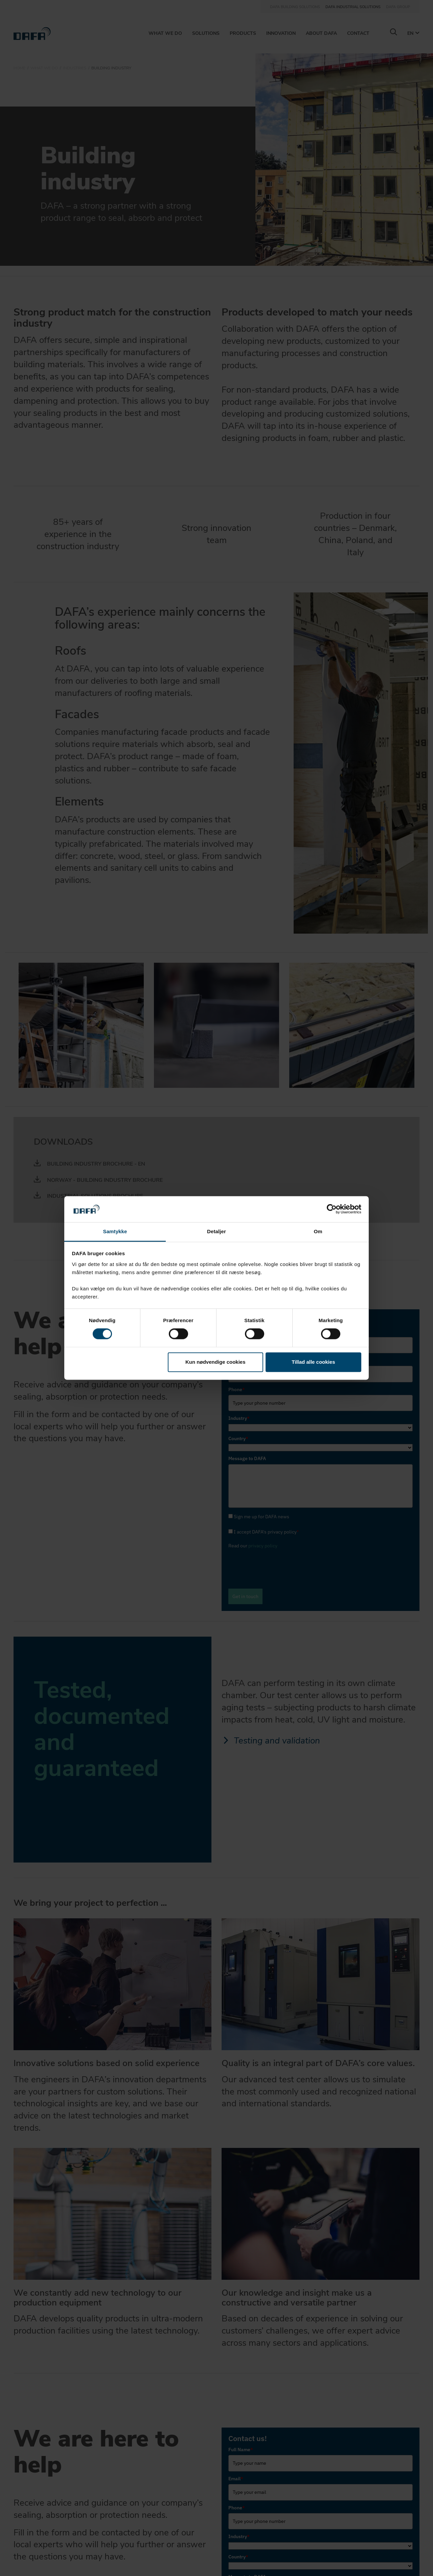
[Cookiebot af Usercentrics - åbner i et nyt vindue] (331, 1209)
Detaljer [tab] (216, 1231)
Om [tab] (318, 1231)
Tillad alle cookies (313, 1362)
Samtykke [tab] (115, 1231)
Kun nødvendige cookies (215, 1362)
